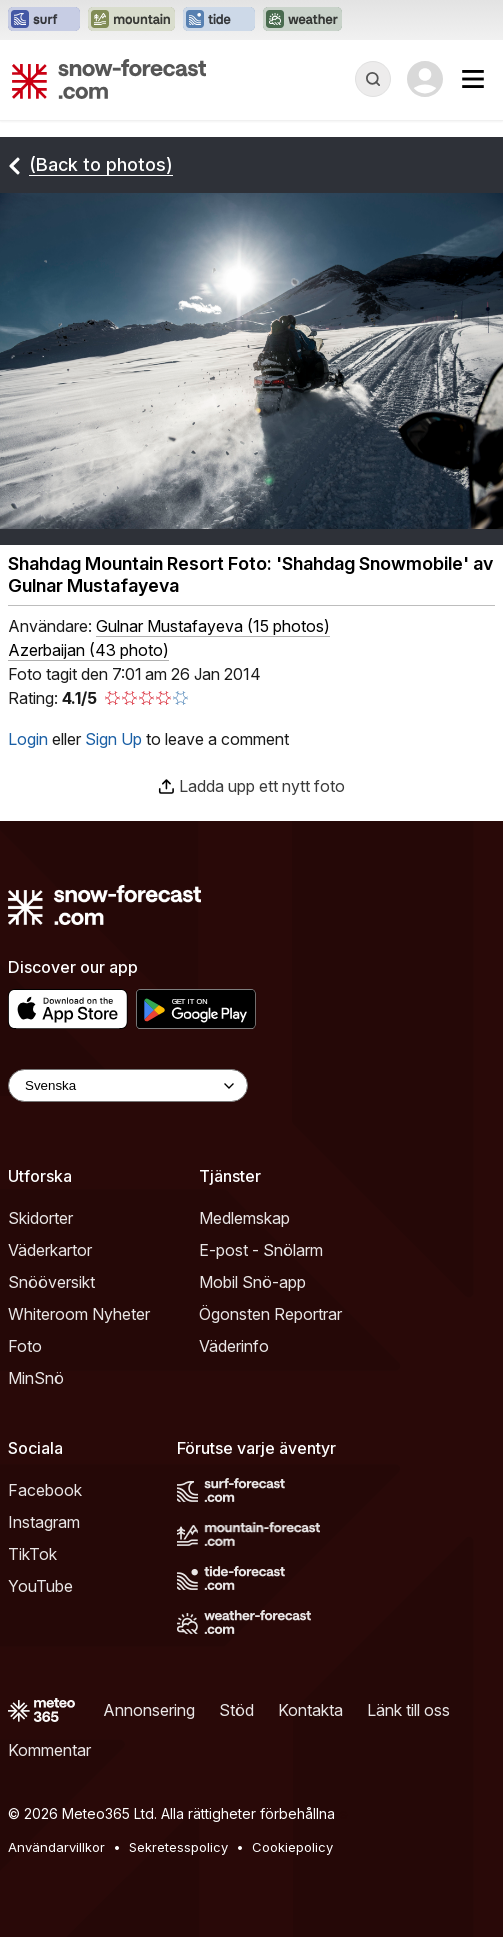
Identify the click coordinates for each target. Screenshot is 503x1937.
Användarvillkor (56, 1847)
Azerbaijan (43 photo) (88, 650)
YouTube (40, 1586)
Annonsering (149, 1710)
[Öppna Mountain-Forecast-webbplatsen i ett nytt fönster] (131, 20)
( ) (213, 626)
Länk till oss (408, 1710)
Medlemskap (244, 1218)
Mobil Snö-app (252, 1282)
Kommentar (49, 1750)
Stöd (236, 1710)
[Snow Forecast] (109, 79)
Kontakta (310, 1710)
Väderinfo (234, 1346)
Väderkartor (50, 1250)
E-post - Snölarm (261, 1250)
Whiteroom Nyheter (79, 1314)
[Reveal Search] (373, 79)
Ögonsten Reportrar (270, 1314)
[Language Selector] (128, 1085)
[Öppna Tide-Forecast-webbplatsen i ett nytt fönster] (219, 20)
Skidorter (40, 1218)
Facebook (45, 1490)
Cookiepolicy (292, 1847)
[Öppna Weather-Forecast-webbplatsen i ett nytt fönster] (302, 20)
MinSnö (36, 1378)
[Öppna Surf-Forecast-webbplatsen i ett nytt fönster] (44, 20)
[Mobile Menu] (473, 79)
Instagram (44, 1522)
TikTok (32, 1554)
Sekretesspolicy (178, 1847)
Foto (25, 1346)
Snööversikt (51, 1282)
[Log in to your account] (425, 79)
